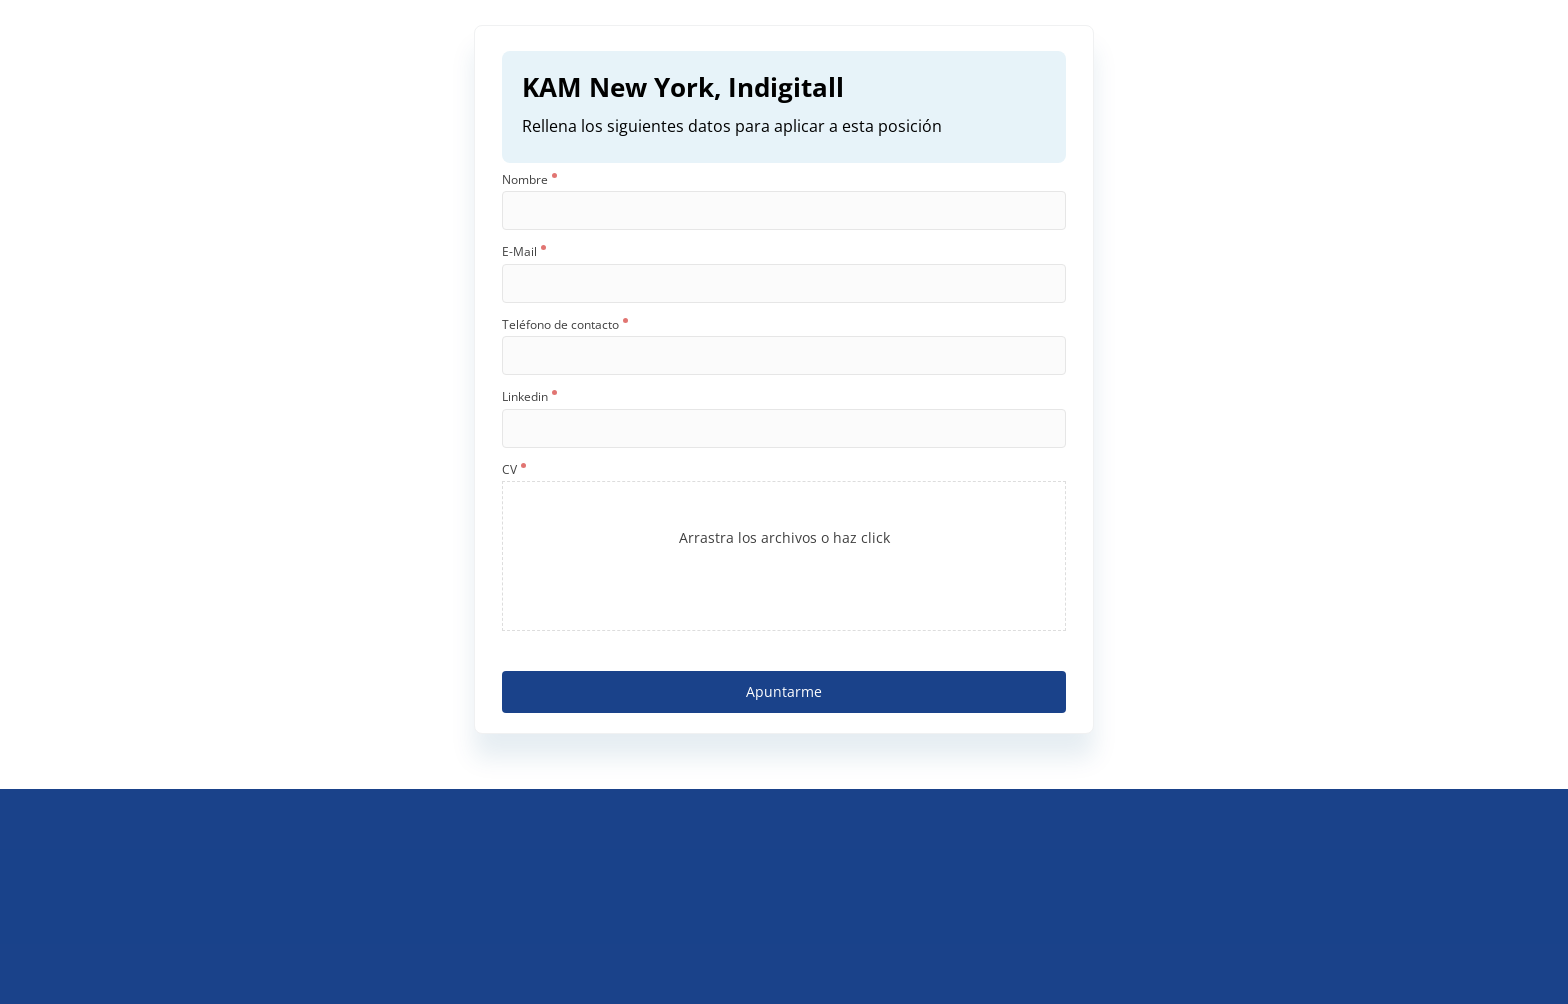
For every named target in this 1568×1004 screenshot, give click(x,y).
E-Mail (524, 252)
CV (514, 470)
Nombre (529, 180)
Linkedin (529, 397)
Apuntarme (784, 691)
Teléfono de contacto (565, 325)
